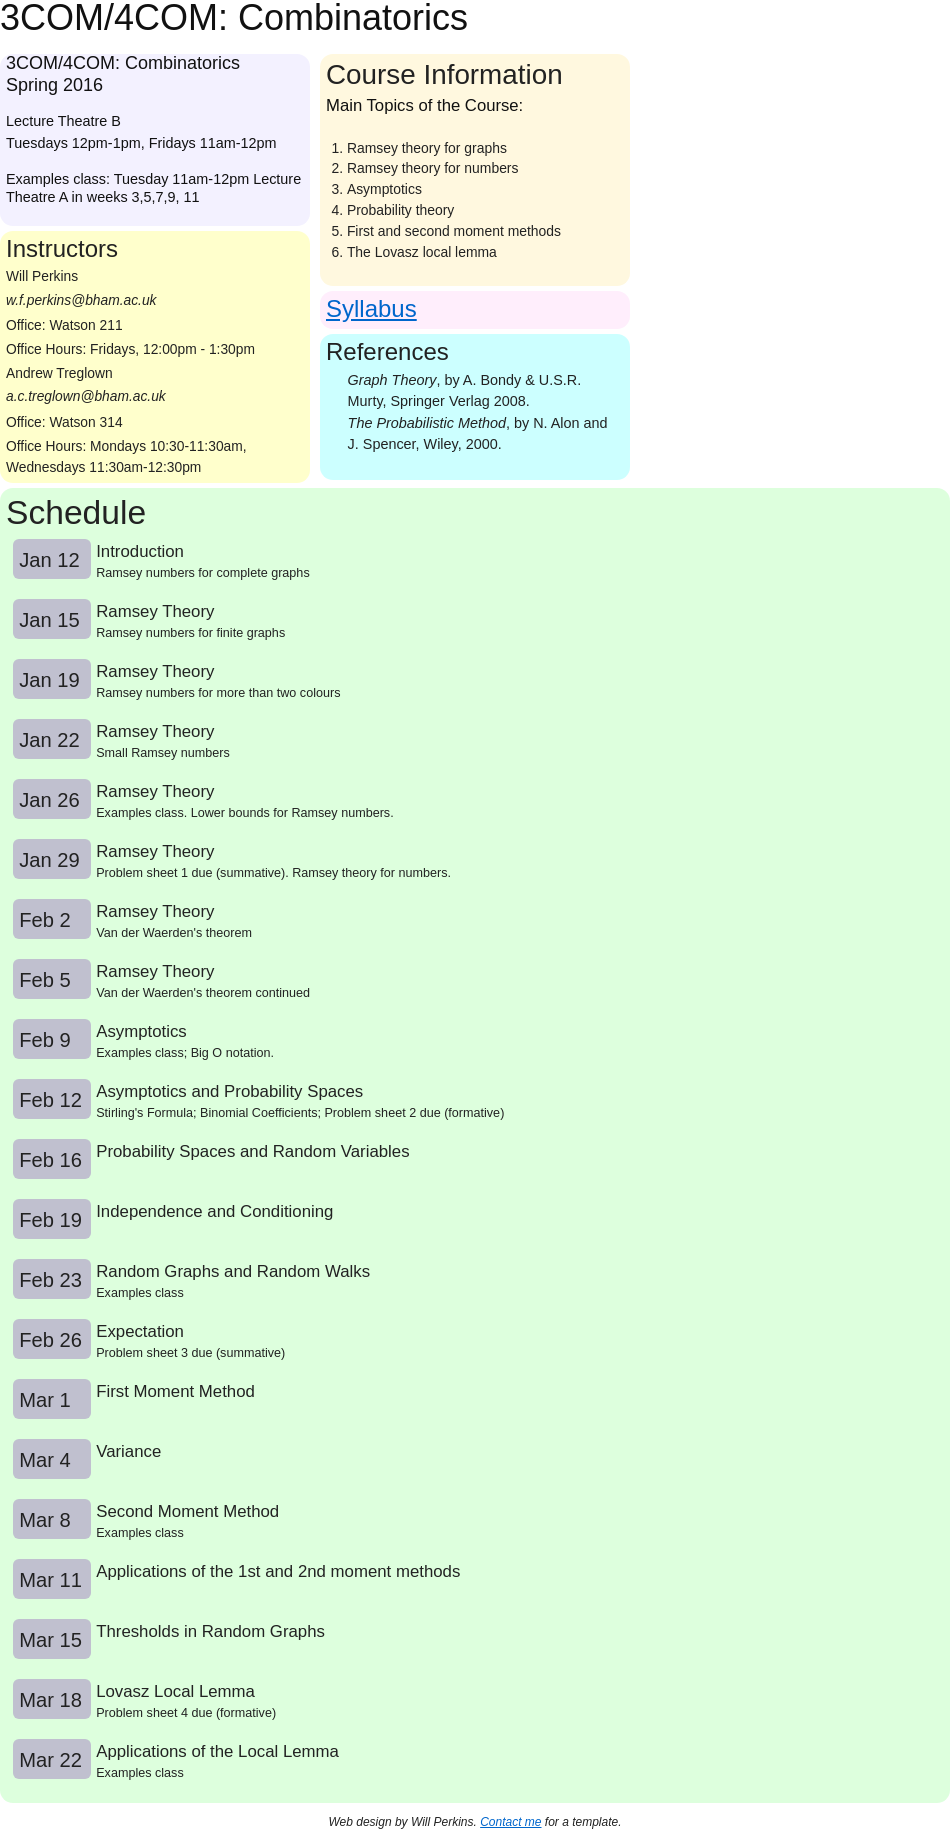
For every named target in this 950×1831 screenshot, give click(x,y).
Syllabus (371, 308)
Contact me (510, 1822)
